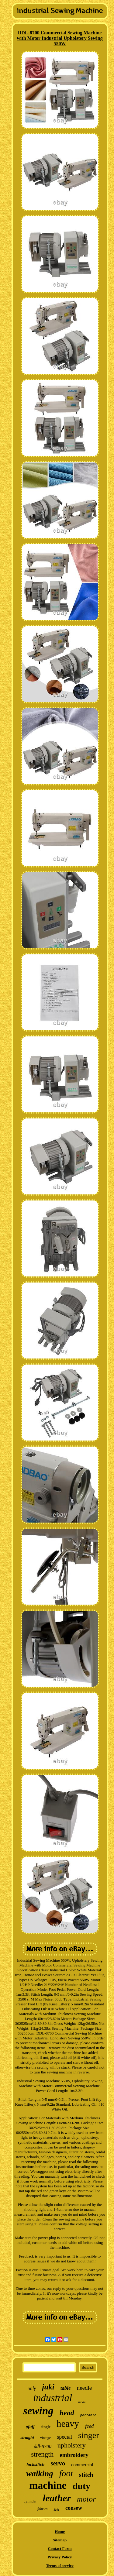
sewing (38, 2411)
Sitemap (60, 2540)
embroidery (74, 2455)
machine (48, 2485)
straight (27, 2437)
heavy (68, 2423)
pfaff (30, 2426)
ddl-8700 (42, 2446)
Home (60, 2531)
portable (88, 2415)
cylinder (30, 2501)
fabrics (42, 2509)
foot (66, 2473)
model (82, 2402)
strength (42, 2454)
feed (89, 2426)
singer (88, 2435)
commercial (82, 2464)
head (67, 2413)
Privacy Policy (60, 2557)
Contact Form (59, 2548)
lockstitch (35, 2464)
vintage (45, 2438)
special (64, 2437)
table (65, 2388)
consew (73, 2508)
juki (48, 2387)
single (45, 2426)
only (32, 2388)
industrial (52, 2397)
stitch (86, 2474)
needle (84, 2388)
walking (39, 2473)
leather (57, 2497)
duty (81, 2486)
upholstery (71, 2445)
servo (57, 2463)
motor (86, 2499)
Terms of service (60, 2565)
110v (56, 2509)
